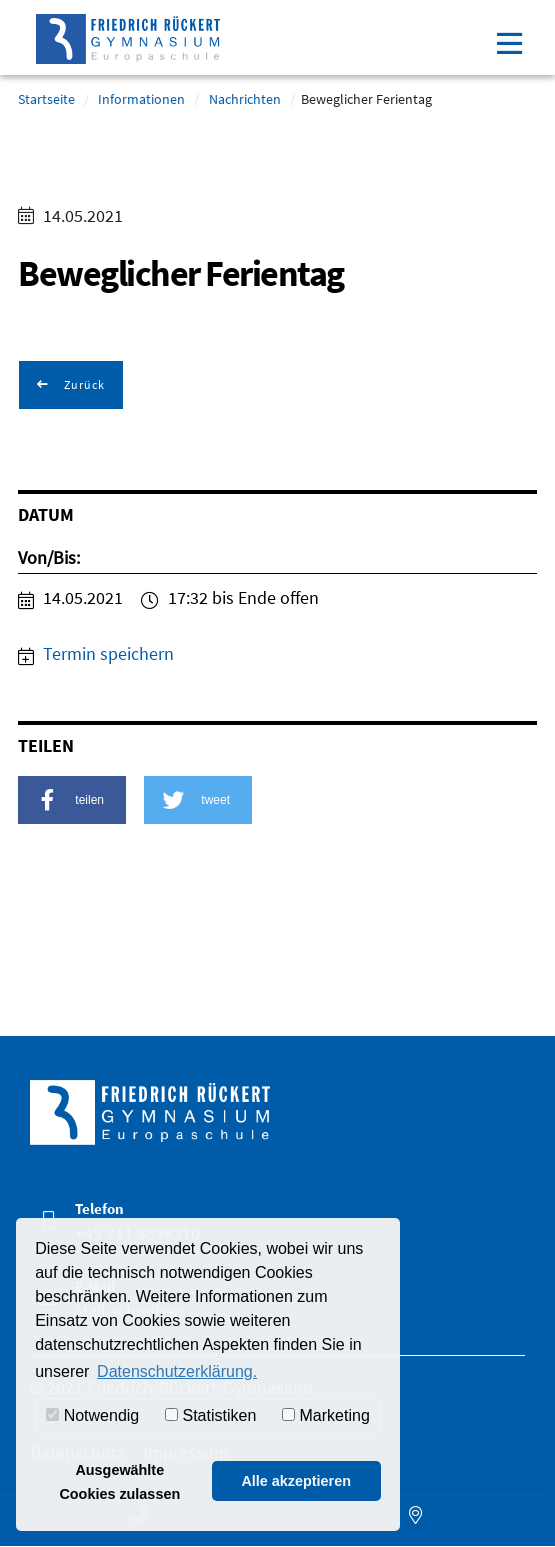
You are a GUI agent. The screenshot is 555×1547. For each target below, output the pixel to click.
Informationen (141, 99)
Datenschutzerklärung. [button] (177, 1371)
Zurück (83, 384)
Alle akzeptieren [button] (296, 1481)
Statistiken (210, 1415)
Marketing (326, 1415)
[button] (72, 800)
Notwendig (92, 1415)
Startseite (46, 99)
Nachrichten (245, 99)
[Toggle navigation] (509, 41)
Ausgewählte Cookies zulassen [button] (119, 1482)
